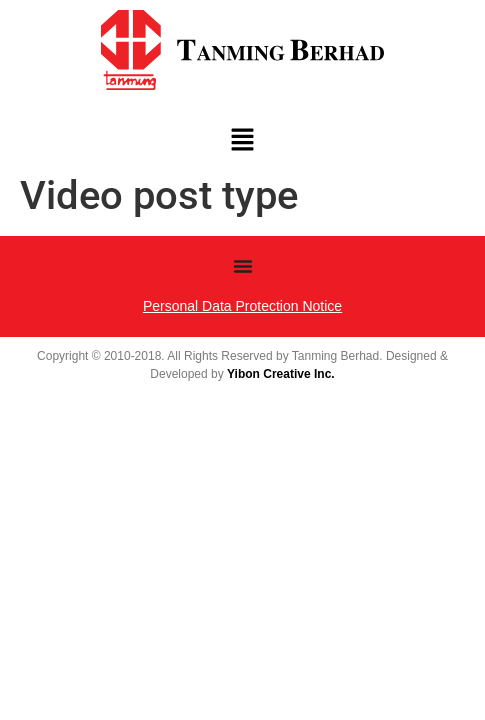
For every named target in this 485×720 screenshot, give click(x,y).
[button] (242, 142)
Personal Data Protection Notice (242, 306)
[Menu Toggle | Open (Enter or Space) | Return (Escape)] (243, 266)
